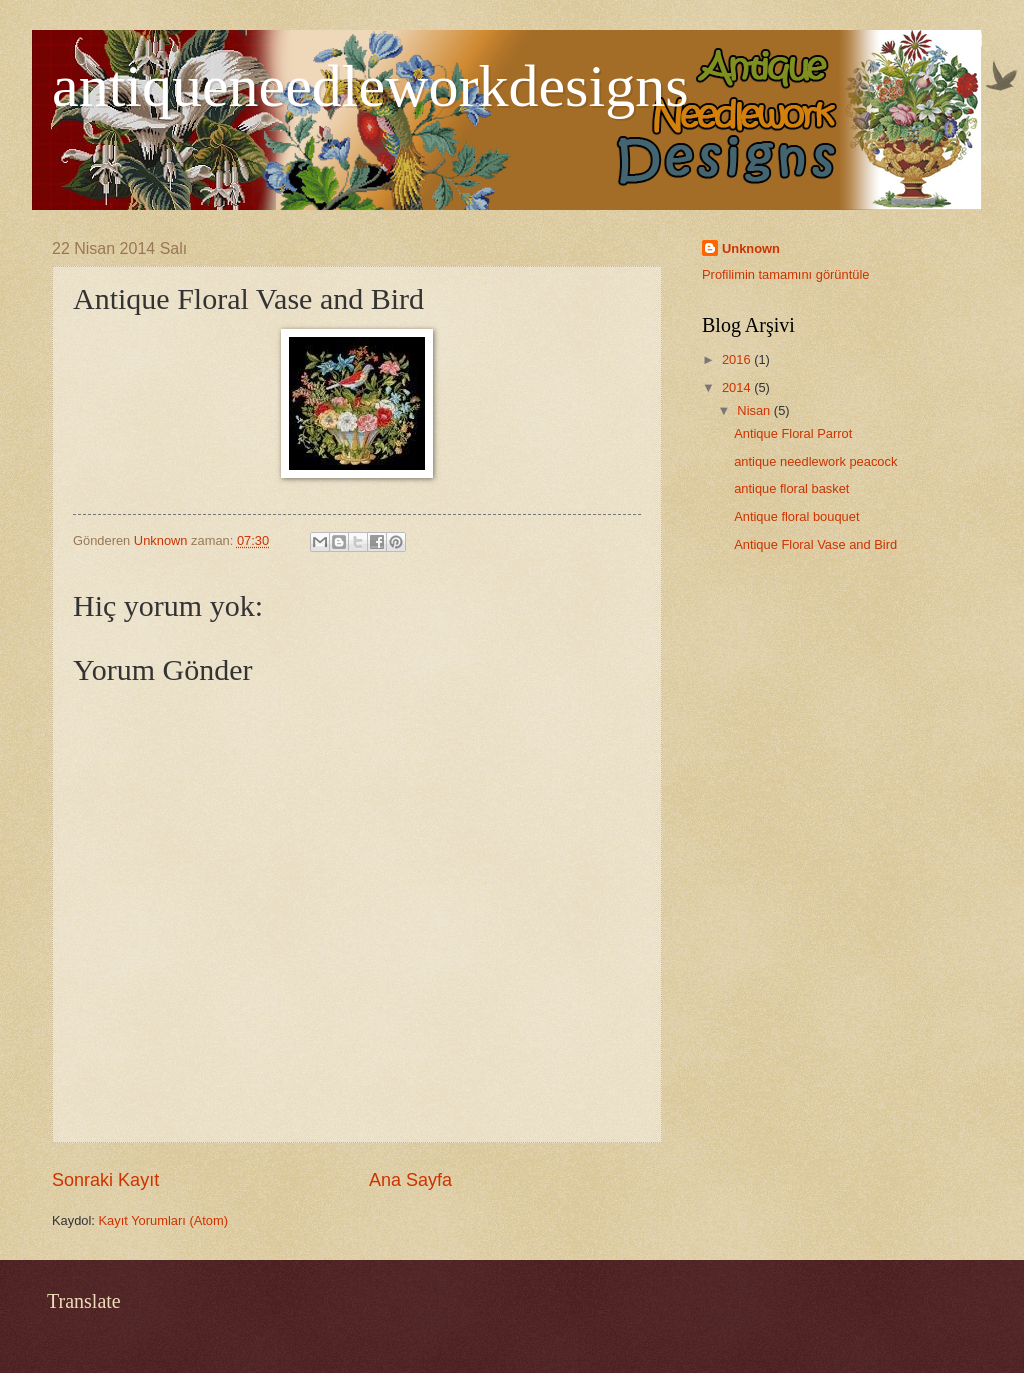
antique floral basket (791, 488)
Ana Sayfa (410, 1180)
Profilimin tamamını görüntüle (785, 274)
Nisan (755, 410)
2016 (738, 359)
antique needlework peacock (815, 461)
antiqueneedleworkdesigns (370, 86)
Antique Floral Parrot (793, 433)
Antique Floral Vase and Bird (815, 544)
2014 (738, 387)
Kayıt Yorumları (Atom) (164, 1220)
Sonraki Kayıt (105, 1180)
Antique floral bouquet (796, 516)
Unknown (751, 248)
